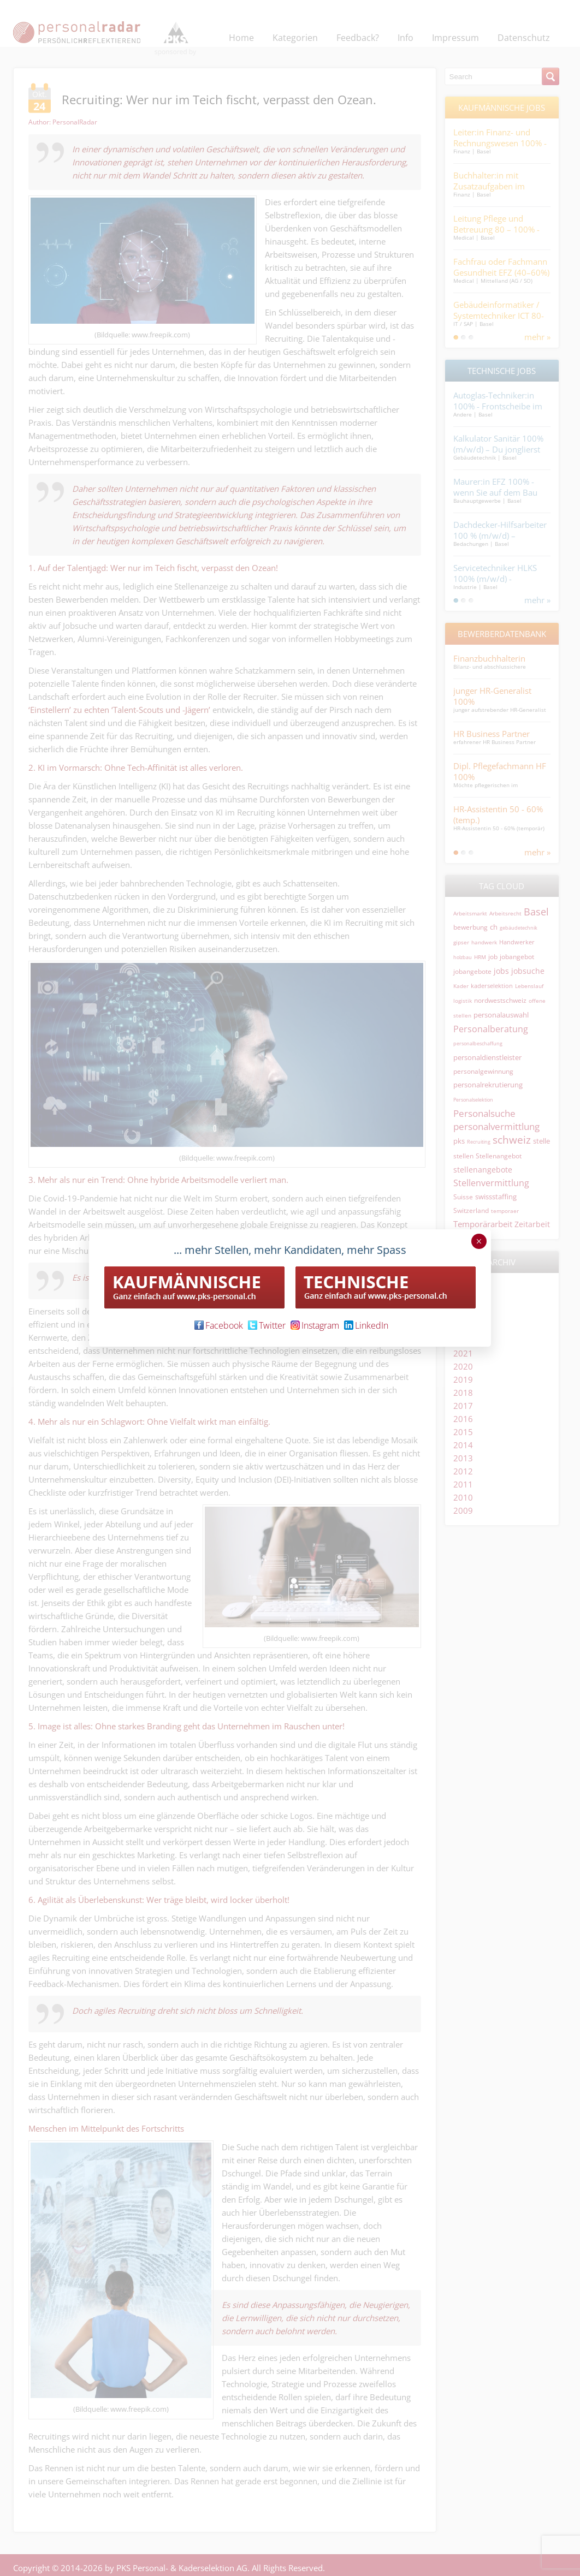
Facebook (218, 1325)
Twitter (267, 1325)
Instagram (315, 1325)
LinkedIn (366, 1325)
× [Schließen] (479, 1241)
